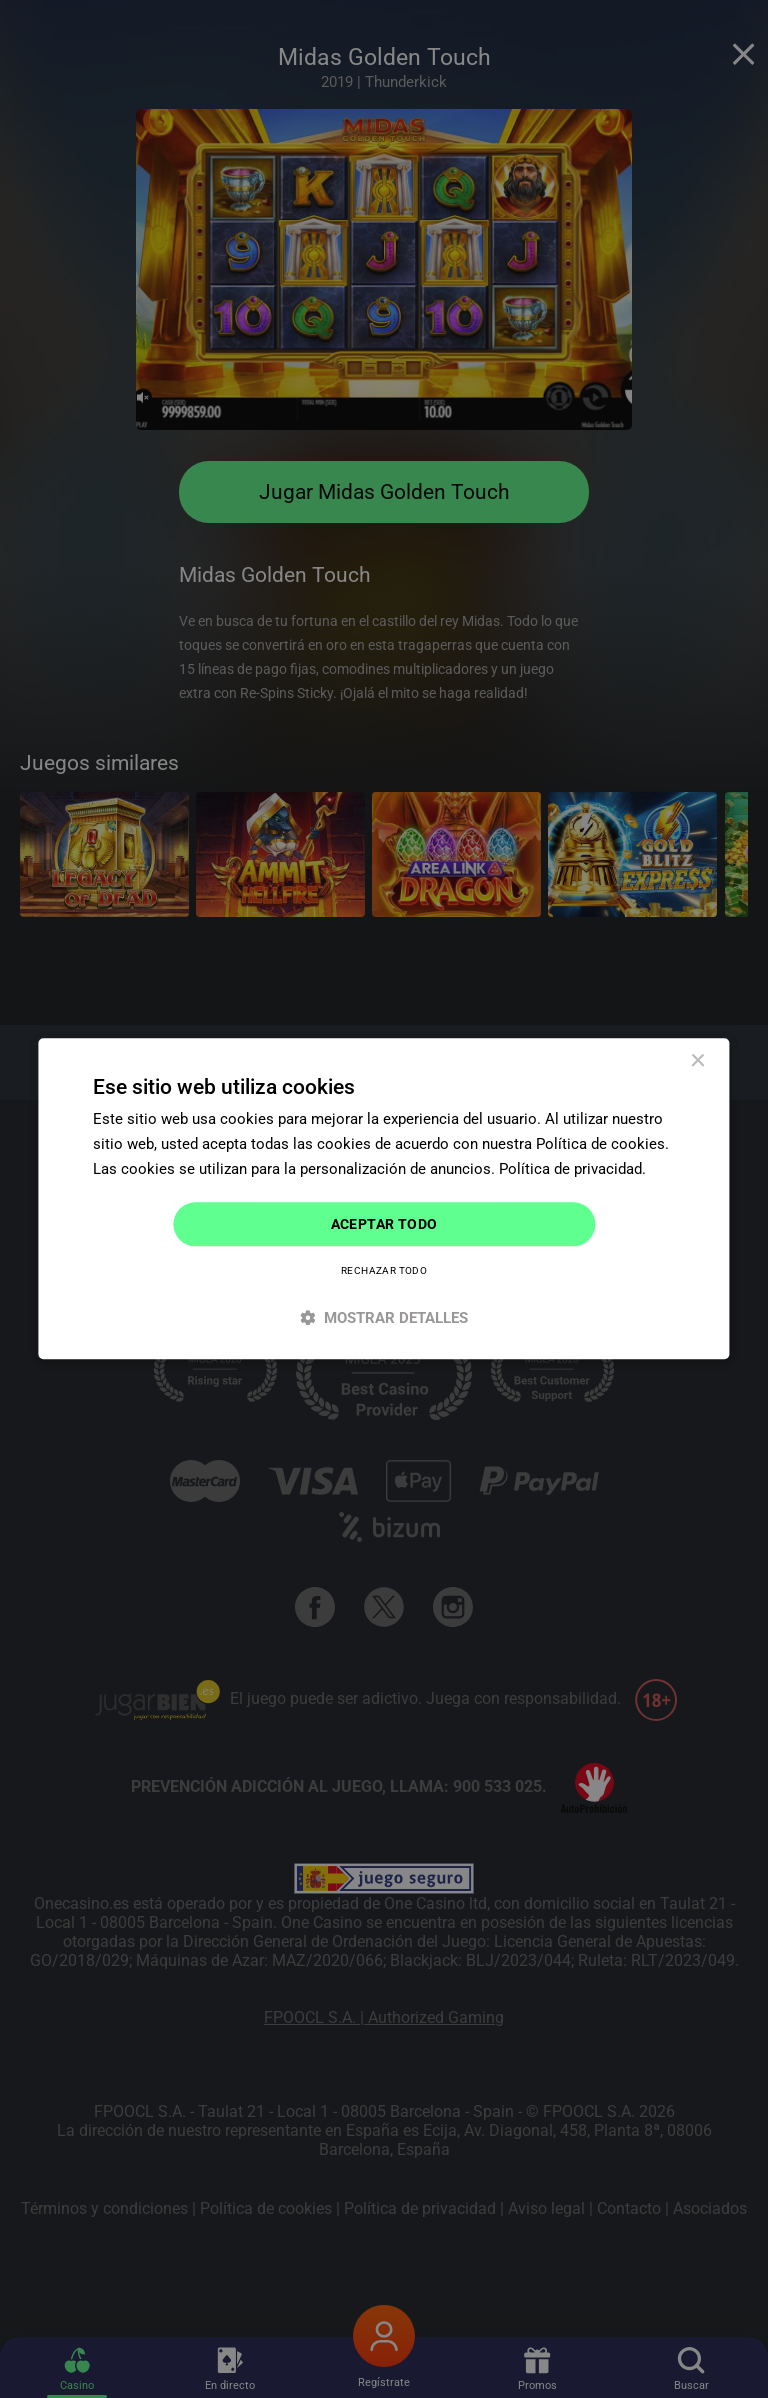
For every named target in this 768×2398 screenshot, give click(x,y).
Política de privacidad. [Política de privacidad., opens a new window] (572, 1169)
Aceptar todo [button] (384, 1224)
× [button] (697, 1061)
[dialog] (383, 1198)
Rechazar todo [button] (384, 1271)
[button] (383, 1318)
